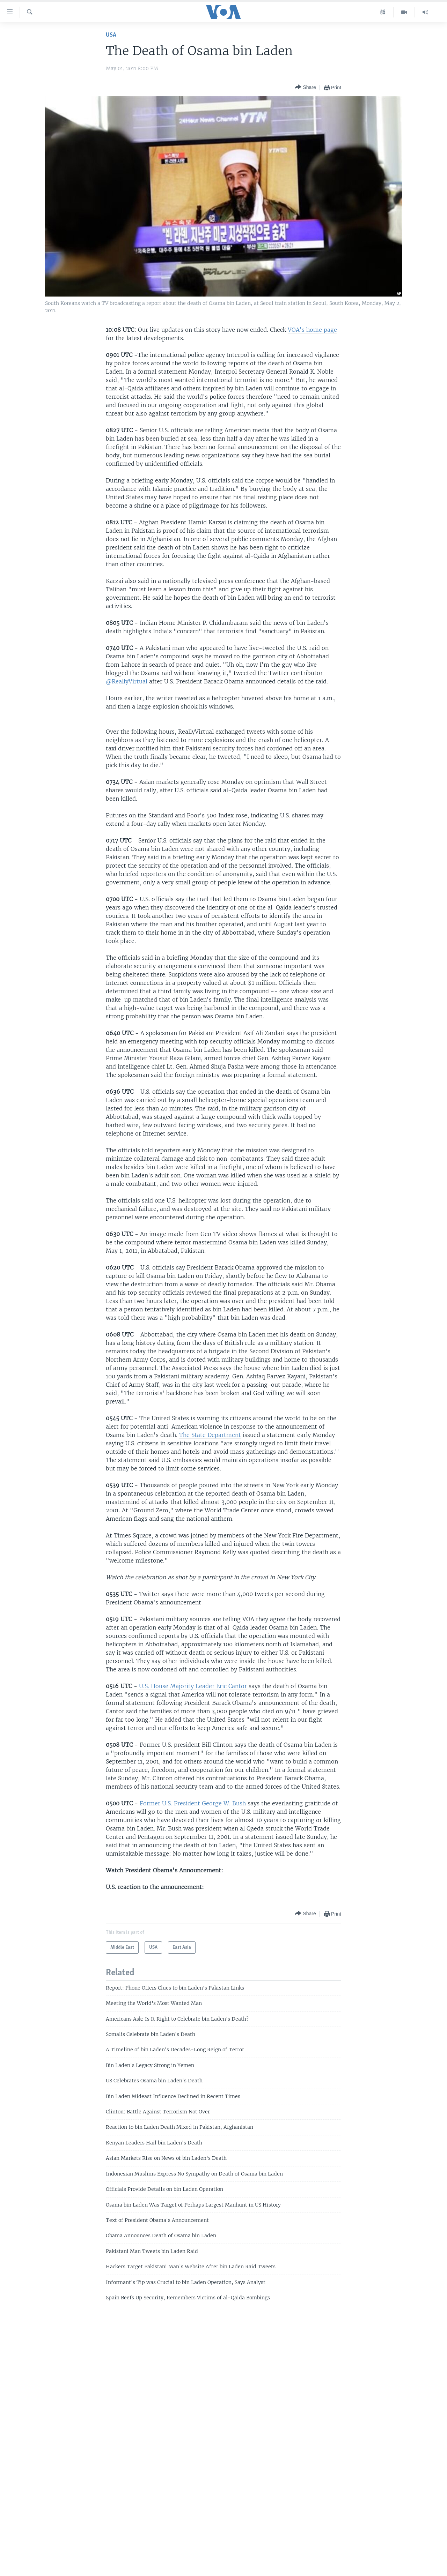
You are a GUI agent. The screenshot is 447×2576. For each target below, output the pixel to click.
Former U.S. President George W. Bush (193, 1803)
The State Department (210, 1434)
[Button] (305, 87)
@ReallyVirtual (126, 681)
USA (111, 35)
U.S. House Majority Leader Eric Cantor (193, 1686)
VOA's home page (312, 329)
